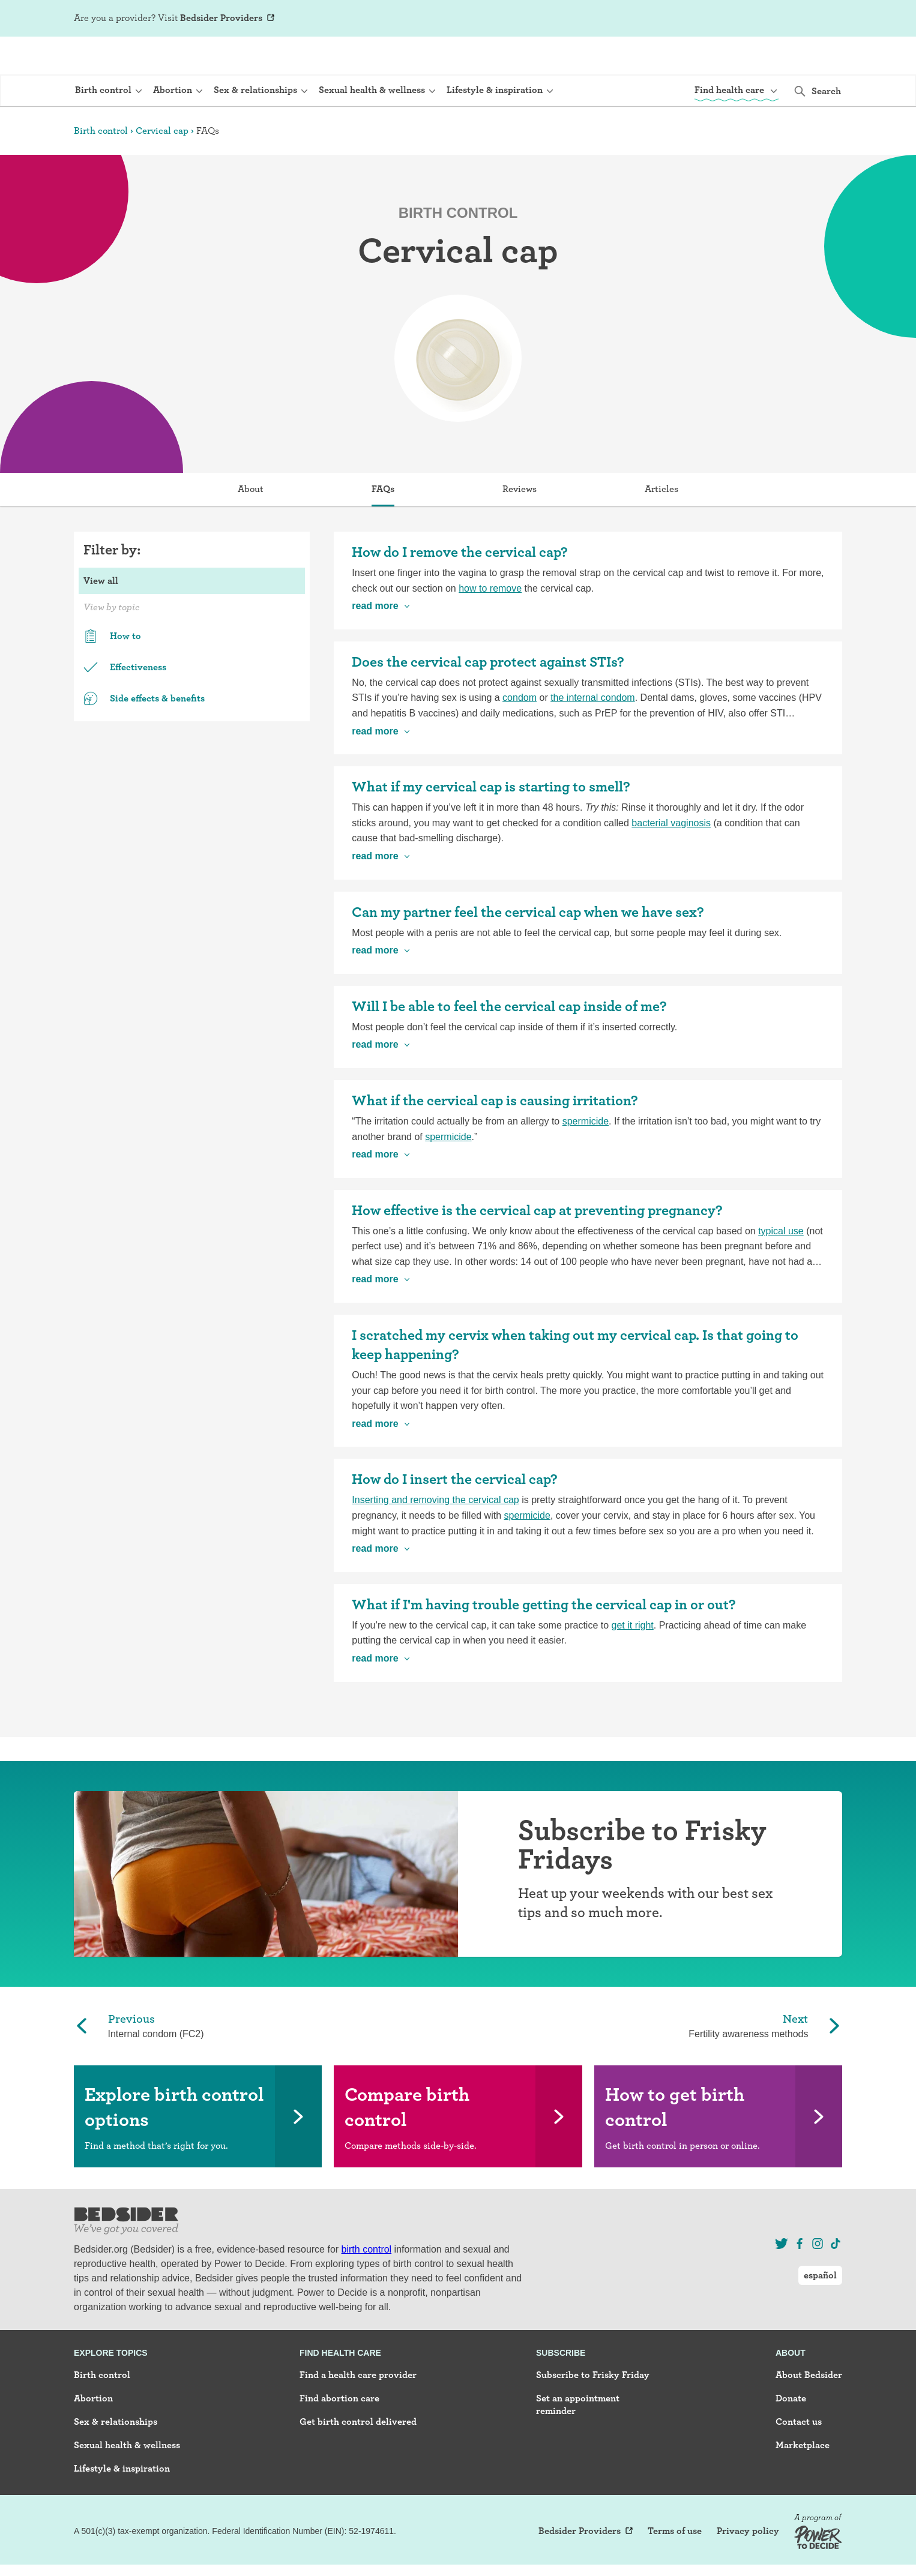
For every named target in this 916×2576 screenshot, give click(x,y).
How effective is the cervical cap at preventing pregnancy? (537, 1244)
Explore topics (111, 2387)
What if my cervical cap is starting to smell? (491, 821)
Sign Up (728, 19)
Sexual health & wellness (127, 2479)
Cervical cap (162, 165)
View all (100, 615)
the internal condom (592, 732)
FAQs (383, 523)
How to (112, 671)
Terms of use (675, 2566)
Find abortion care (339, 2433)
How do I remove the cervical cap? (460, 586)
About (251, 523)
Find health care (340, 2387)
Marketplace (803, 2479)
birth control (367, 2284)
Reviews (519, 523)
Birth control (101, 165)
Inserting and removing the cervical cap (435, 1535)
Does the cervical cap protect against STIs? (488, 696)
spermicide (585, 1156)
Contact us (799, 2456)
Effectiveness (124, 702)
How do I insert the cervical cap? (455, 1513)
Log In (766, 19)
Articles (661, 523)
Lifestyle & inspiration (122, 2503)
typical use (781, 1266)
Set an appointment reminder (577, 2439)
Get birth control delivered (358, 2456)
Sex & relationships (115, 2456)
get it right (633, 1660)
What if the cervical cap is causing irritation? (495, 1135)
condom (519, 732)
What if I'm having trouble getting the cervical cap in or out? (544, 1639)
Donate (791, 2433)
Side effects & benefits (144, 733)
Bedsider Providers (221, 17)
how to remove (490, 623)
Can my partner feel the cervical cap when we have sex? (528, 946)
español (820, 18)
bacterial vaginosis (671, 858)
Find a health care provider (358, 2409)
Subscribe (560, 2387)
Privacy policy (748, 2566)
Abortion (93, 2433)
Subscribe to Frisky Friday (592, 2409)
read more (375, 640)
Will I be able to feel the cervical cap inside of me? (509, 1040)
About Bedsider (809, 2409)
